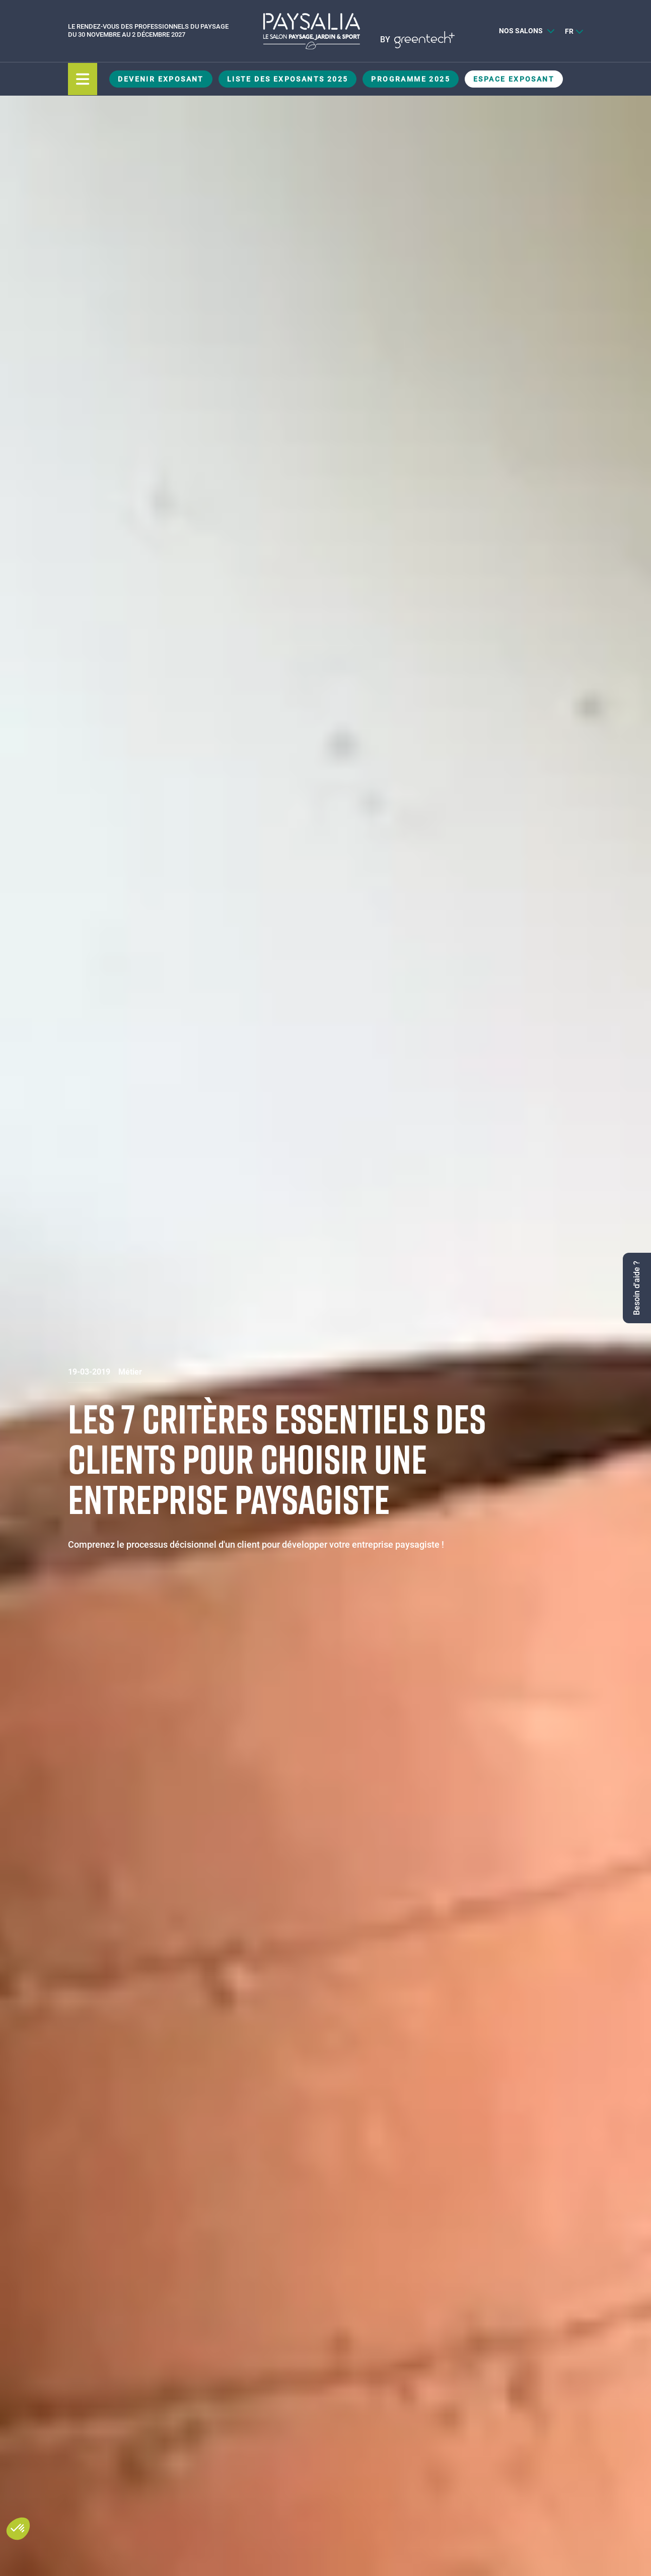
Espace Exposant (513, 79)
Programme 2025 (410, 79)
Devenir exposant (160, 79)
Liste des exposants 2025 (287, 79)
